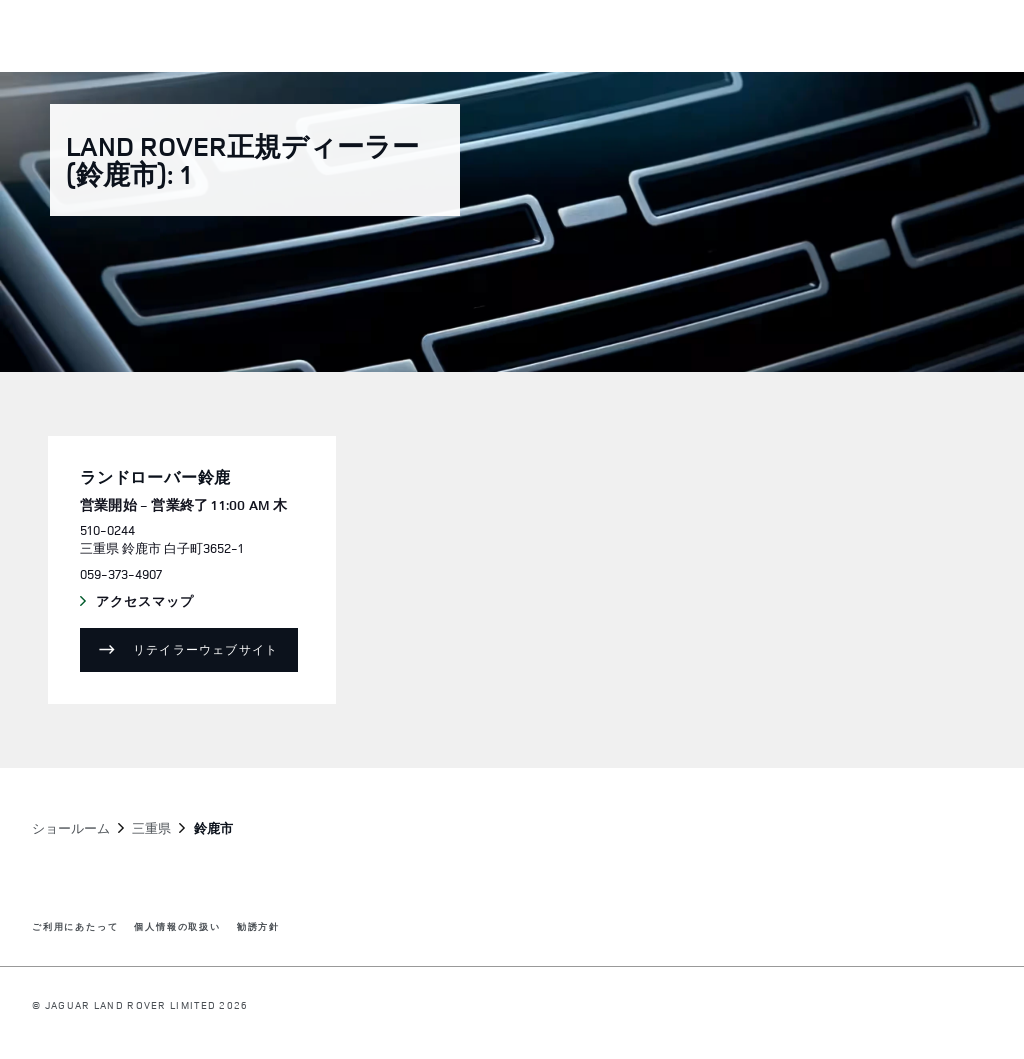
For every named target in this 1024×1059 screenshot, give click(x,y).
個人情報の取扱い (177, 927)
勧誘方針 (258, 927)
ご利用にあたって (75, 927)
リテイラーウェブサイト (205, 649)
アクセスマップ (164, 602)
